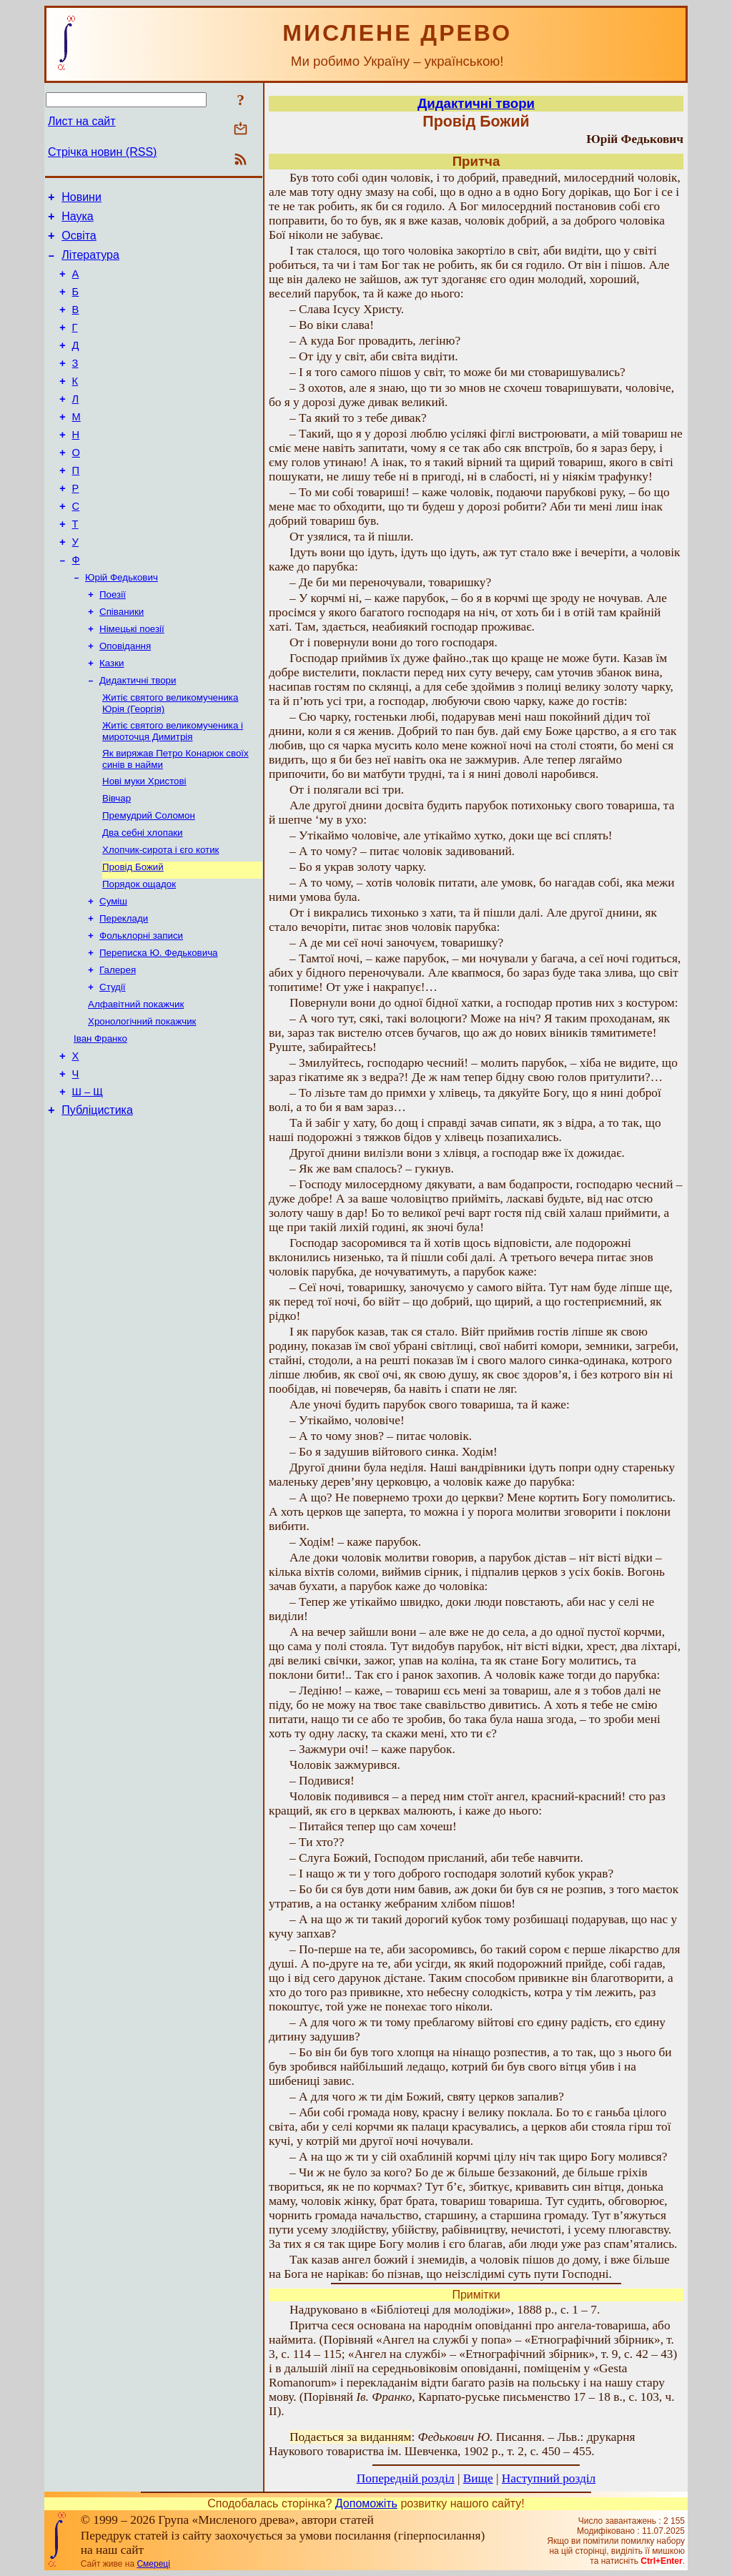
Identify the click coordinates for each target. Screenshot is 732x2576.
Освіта (79, 242)
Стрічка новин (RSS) (102, 152)
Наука (77, 220)
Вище (478, 2478)
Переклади (123, 990)
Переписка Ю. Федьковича (158, 1027)
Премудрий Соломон (148, 879)
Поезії (112, 642)
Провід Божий (133, 934)
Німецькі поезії (131, 679)
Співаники (121, 661)
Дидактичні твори (137, 735)
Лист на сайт (82, 121)
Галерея (117, 1046)
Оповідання (125, 698)
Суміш (113, 972)
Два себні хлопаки (142, 897)
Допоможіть (366, 2503)
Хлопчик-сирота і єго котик (160, 916)
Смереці (153, 2564)
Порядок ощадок (139, 953)
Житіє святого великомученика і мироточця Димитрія (172, 789)
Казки (111, 716)
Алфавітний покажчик (136, 1083)
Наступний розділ (548, 2478)
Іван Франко (100, 1120)
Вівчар (116, 860)
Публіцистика (97, 1201)
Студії (112, 1065)
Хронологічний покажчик (142, 1102)
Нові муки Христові (144, 842)
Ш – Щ (87, 1180)
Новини (81, 199)
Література (90, 263)
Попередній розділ (406, 2478)
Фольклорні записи (141, 1009)
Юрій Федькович (121, 623)
